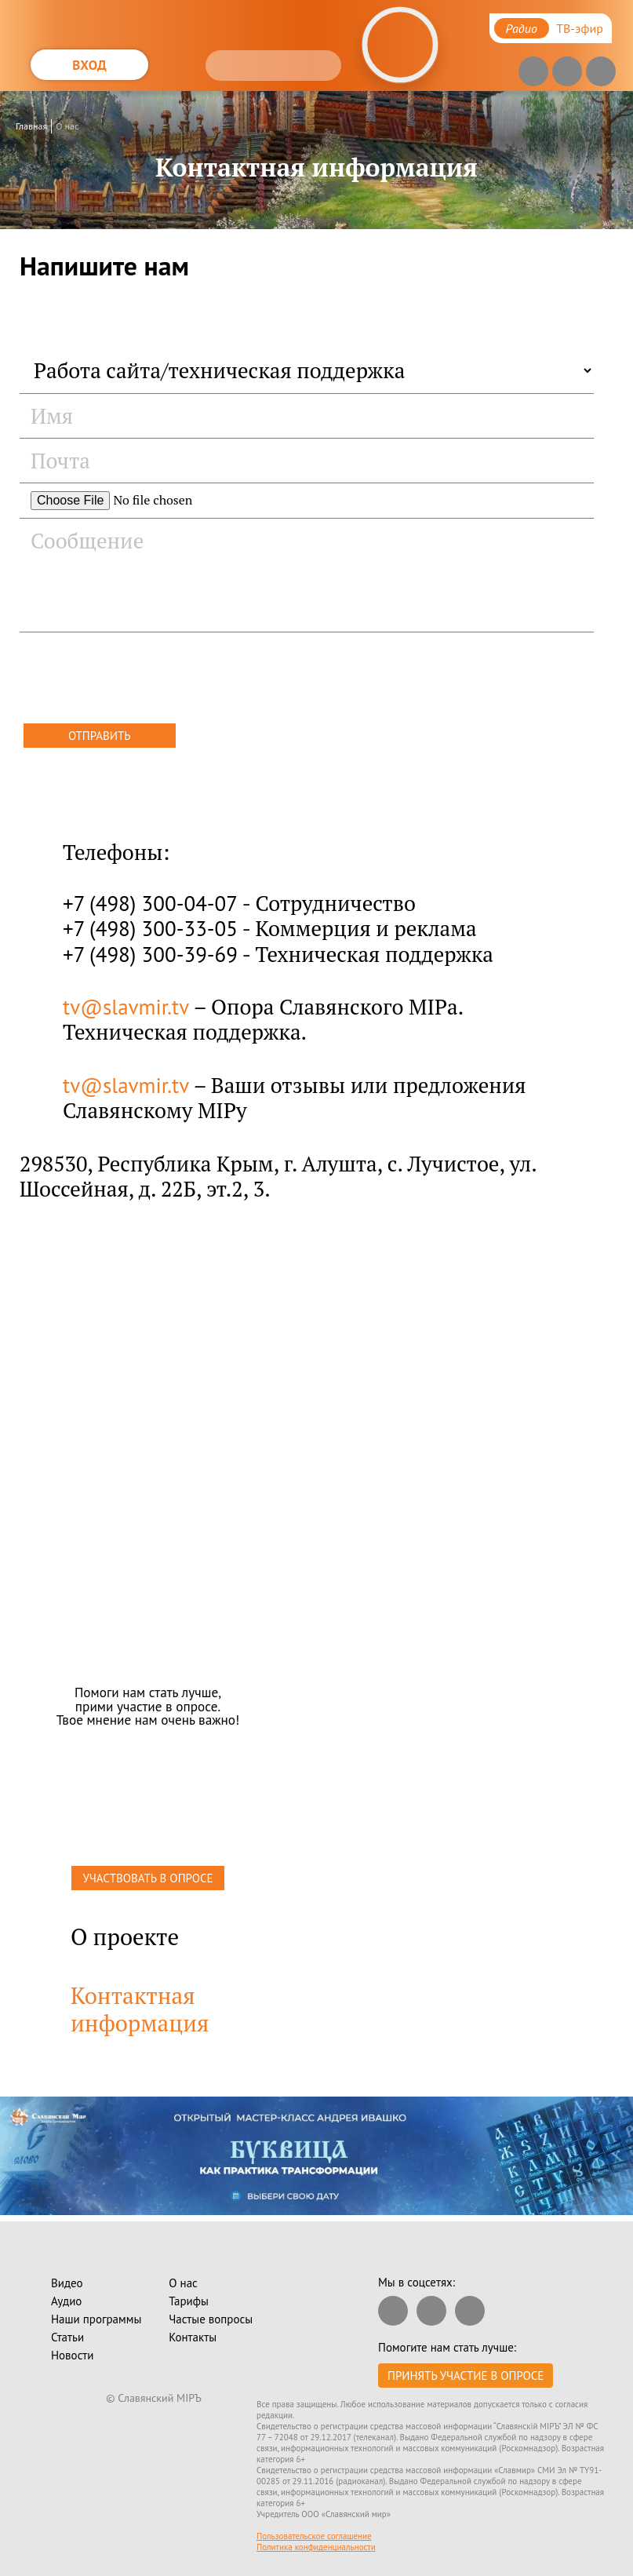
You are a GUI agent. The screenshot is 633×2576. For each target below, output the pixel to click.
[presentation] (139, 680)
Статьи (67, 2337)
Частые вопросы (211, 2319)
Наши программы (96, 2319)
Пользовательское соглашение (314, 2535)
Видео (67, 2282)
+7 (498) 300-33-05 (150, 928)
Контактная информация (140, 2009)
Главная (31, 126)
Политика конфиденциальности (316, 2546)
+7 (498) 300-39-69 (150, 954)
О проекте (125, 1936)
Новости (72, 2355)
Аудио (66, 2301)
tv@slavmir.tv (126, 1006)
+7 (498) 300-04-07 (150, 903)
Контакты (192, 2337)
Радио (521, 28)
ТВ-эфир (579, 28)
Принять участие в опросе (465, 2375)
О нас (67, 126)
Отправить (99, 735)
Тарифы (189, 2301)
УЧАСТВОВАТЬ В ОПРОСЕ (147, 1878)
